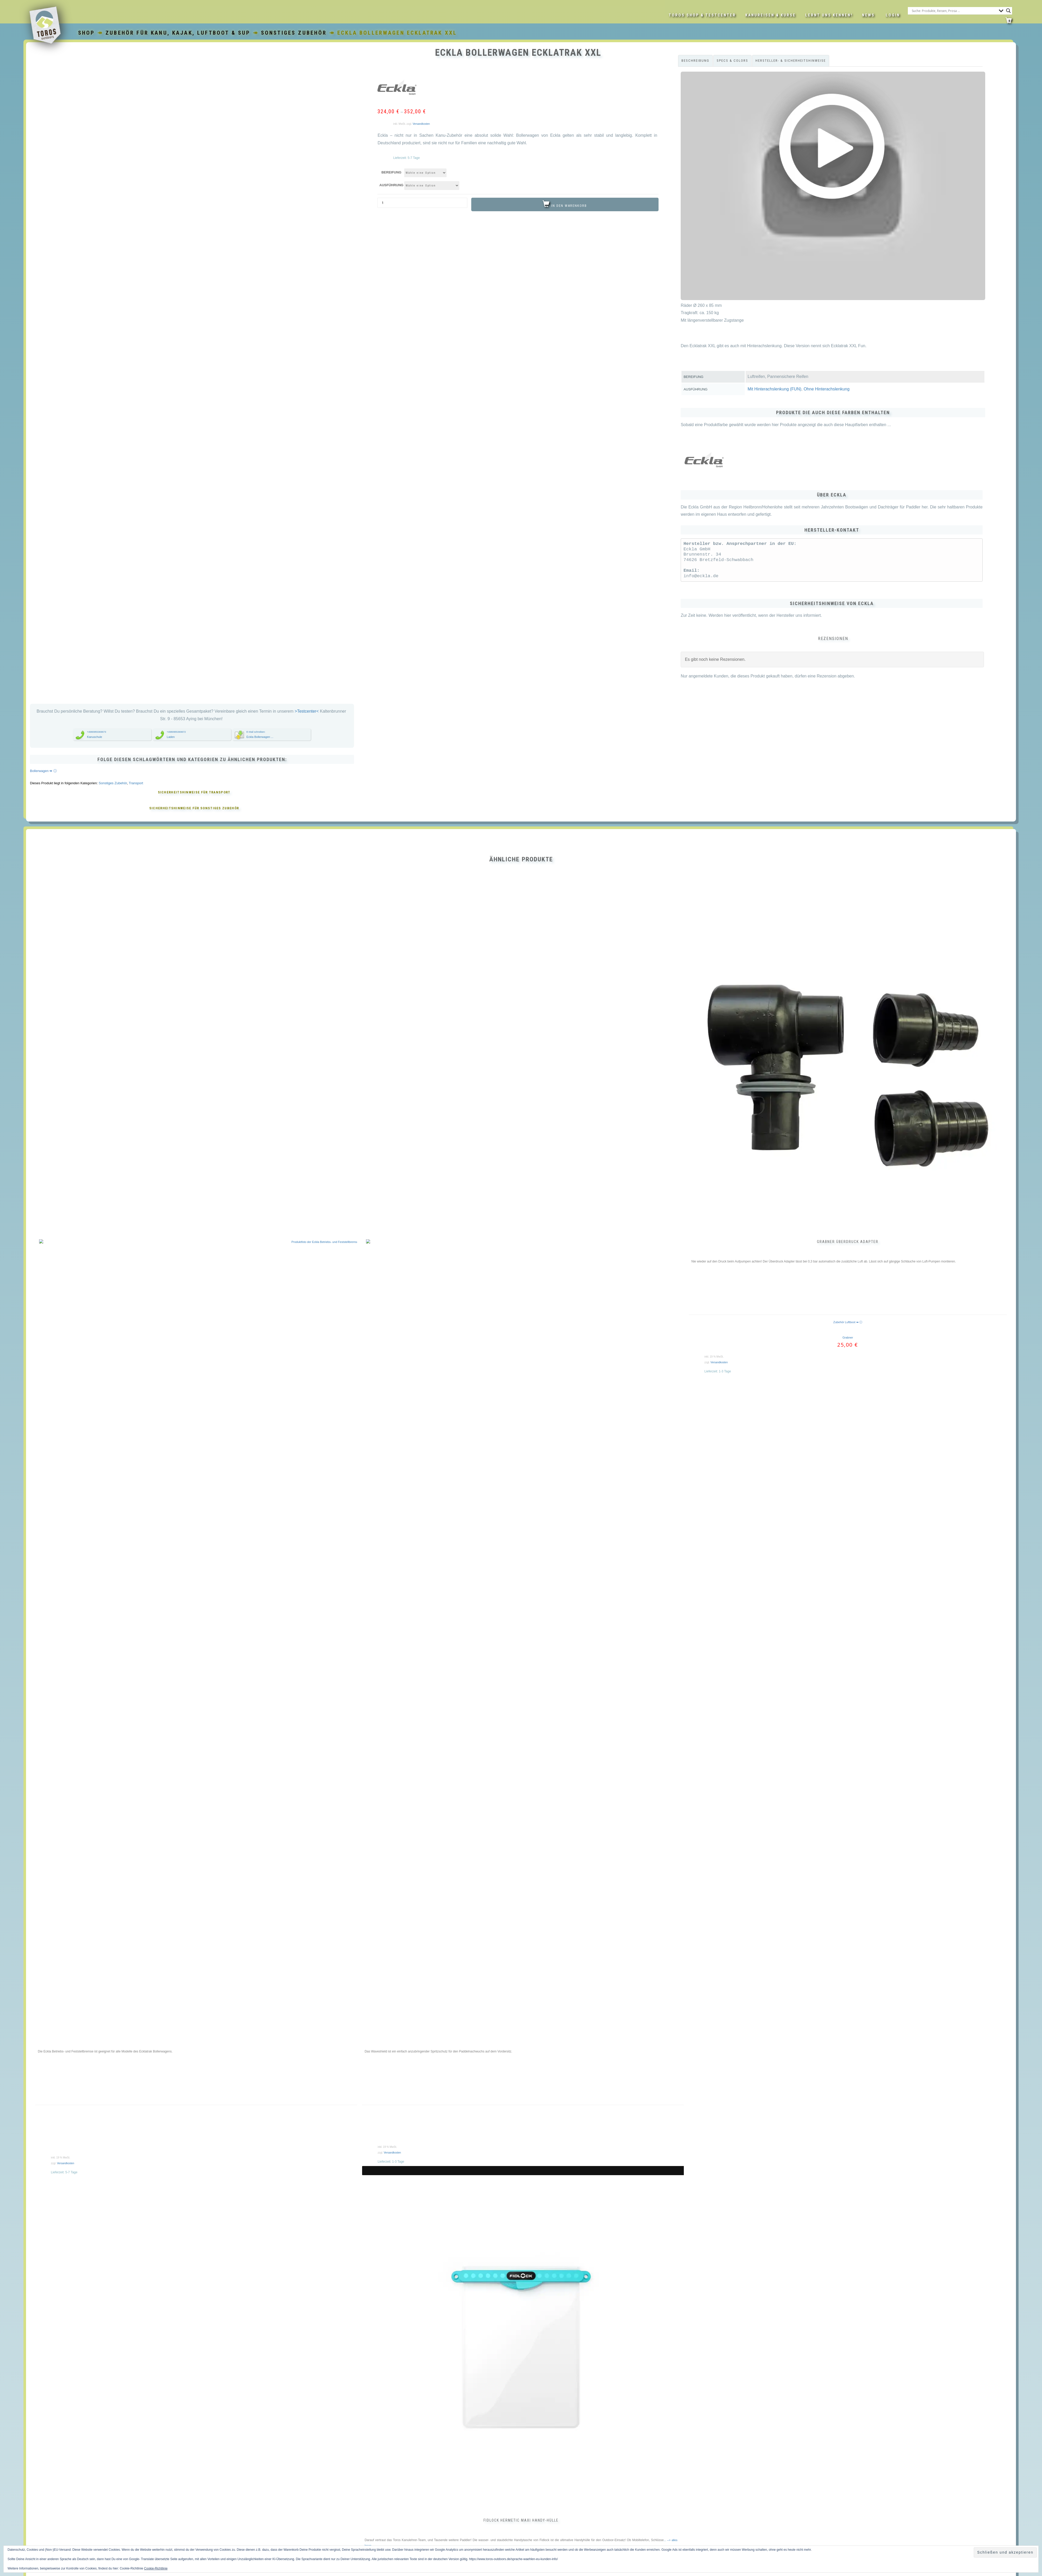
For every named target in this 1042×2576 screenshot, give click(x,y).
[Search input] (954, 10)
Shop (86, 33)
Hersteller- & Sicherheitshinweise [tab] (790, 61)
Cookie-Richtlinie (156, 2568)
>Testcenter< (307, 852)
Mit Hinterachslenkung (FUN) (774, 389)
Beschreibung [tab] (695, 61)
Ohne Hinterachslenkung (826, 389)
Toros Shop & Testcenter (702, 15)
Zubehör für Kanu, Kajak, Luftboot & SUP (178, 33)
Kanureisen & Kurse (770, 15)
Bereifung (391, 172)
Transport (136, 924)
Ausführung (391, 185)
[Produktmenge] (422, 203)
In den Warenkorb (569, 206)
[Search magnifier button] (1008, 10)
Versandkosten (421, 123)
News (868, 15)
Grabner (847, 1478)
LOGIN (893, 15)
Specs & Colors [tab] (732, 61)
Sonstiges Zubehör (294, 33)
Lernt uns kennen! (829, 15)
